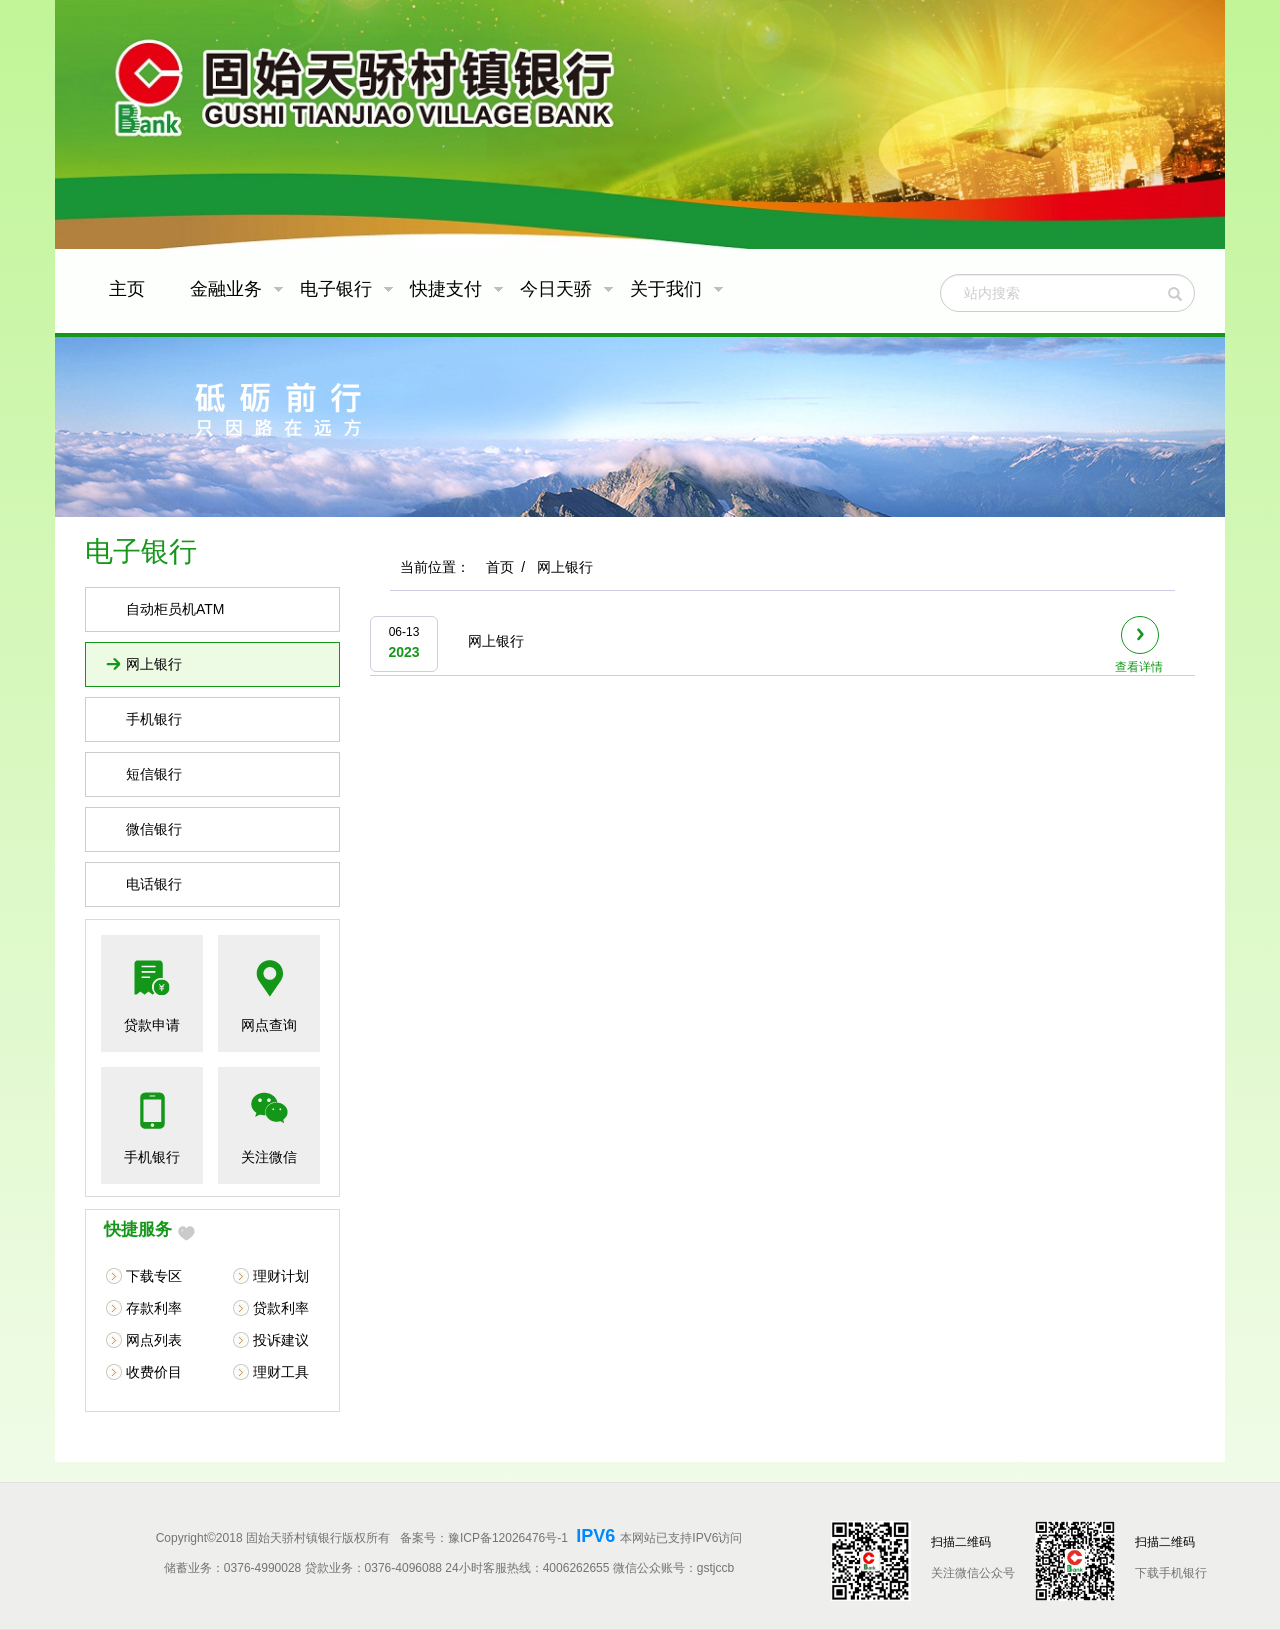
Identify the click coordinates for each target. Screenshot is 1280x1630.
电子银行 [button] (347, 289)
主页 (127, 289)
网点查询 (269, 1025)
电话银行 (154, 884)
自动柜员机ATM (175, 609)
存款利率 (154, 1308)
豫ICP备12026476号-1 (509, 1538)
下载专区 (154, 1276)
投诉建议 (281, 1340)
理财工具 (281, 1372)
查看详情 (1139, 645)
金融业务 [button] (237, 289)
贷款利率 (281, 1308)
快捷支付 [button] (457, 289)
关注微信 (269, 1157)
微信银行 (154, 829)
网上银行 (154, 664)
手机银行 (154, 719)
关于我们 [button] (677, 289)
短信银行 (154, 774)
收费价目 (154, 1372)
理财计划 (281, 1276)
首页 (500, 567)
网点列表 (154, 1340)
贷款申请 (152, 1025)
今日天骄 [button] (567, 289)
